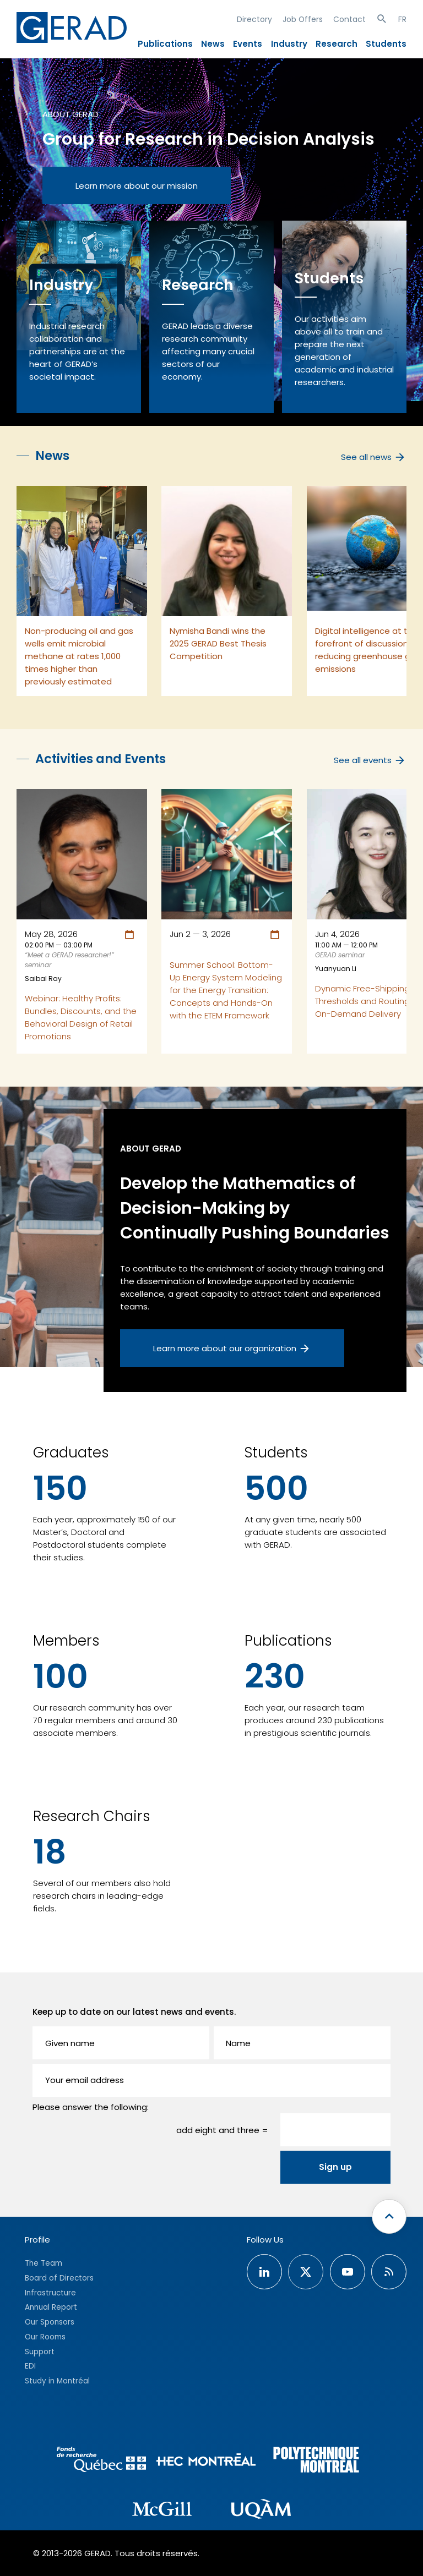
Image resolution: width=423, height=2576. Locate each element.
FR (402, 19)
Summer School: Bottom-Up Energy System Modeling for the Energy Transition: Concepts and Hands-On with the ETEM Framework (226, 990)
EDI (30, 2366)
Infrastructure (50, 2293)
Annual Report (51, 2307)
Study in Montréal (57, 2381)
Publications (165, 44)
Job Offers (303, 19)
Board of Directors (59, 2278)
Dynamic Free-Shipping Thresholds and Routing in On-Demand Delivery (367, 1001)
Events (247, 44)
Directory (254, 19)
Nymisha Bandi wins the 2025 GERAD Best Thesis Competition (218, 643)
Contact (349, 19)
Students (386, 44)
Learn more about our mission (136, 185)
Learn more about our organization (232, 1348)
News (213, 44)
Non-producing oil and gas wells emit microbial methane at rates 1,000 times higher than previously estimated (79, 656)
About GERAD (70, 114)
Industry (289, 44)
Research (336, 44)
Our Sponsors (49, 2322)
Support (40, 2352)
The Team (43, 2263)
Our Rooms (45, 2337)
